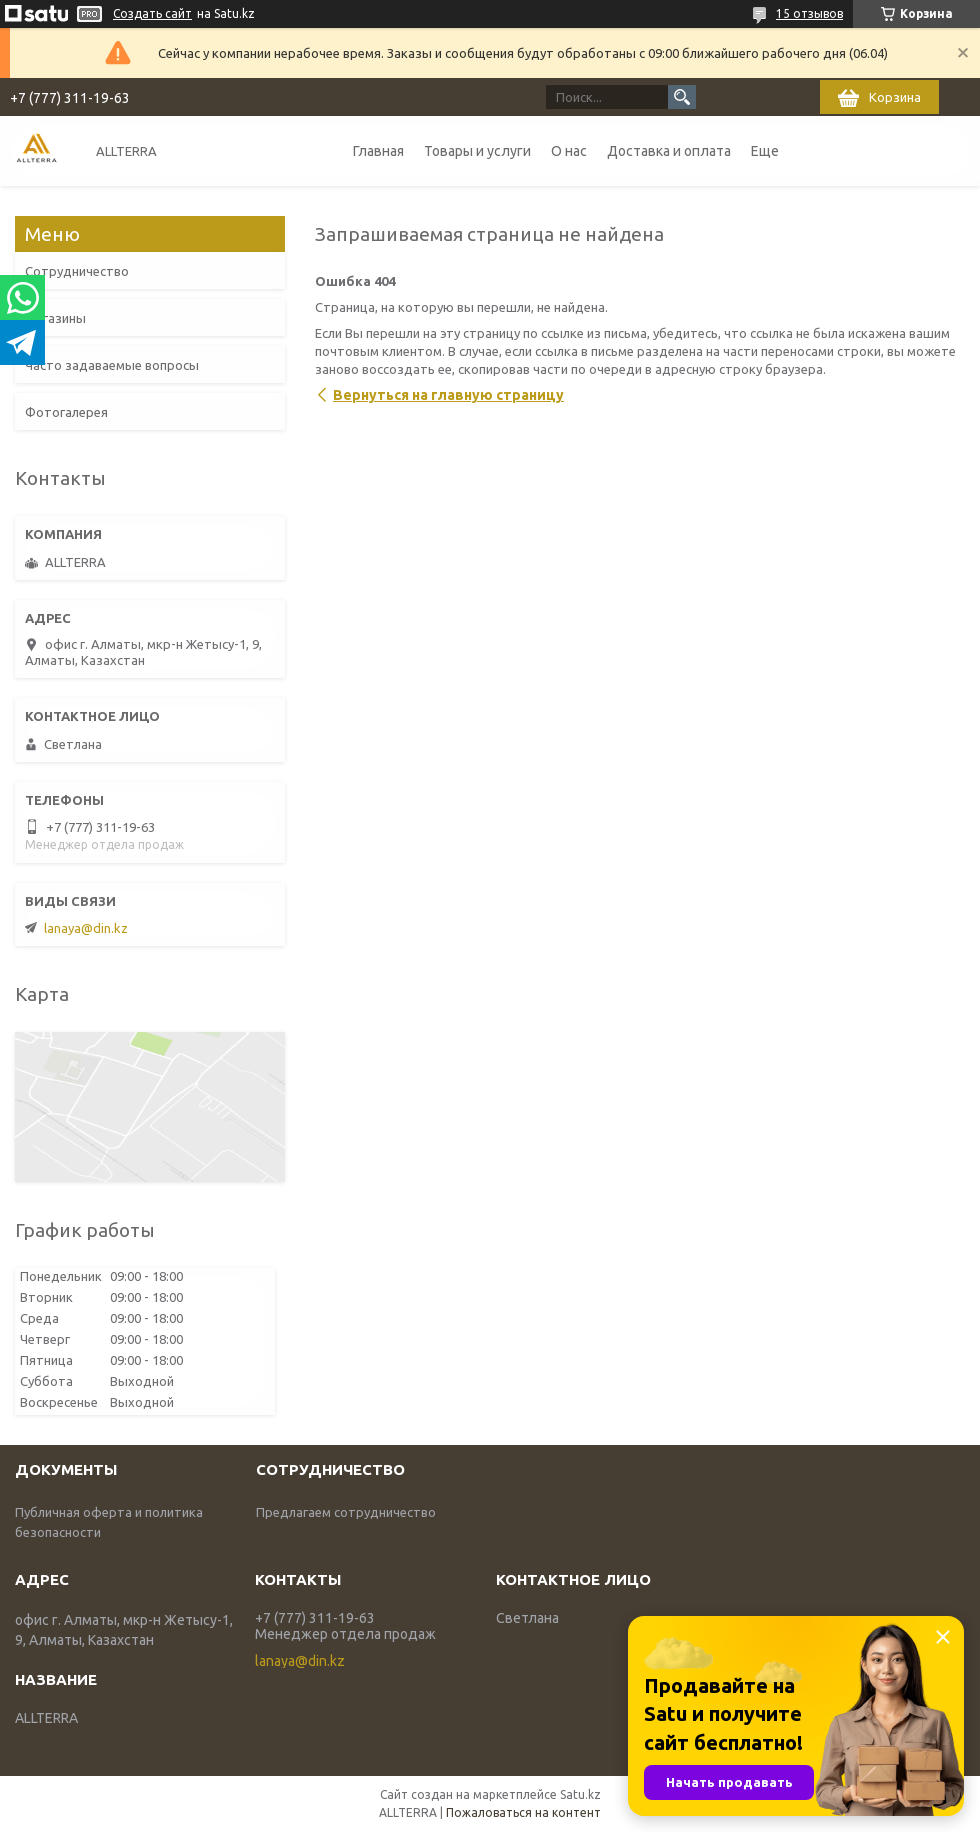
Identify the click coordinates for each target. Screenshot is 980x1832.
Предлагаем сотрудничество (346, 1512)
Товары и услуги (477, 151)
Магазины (55, 318)
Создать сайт (152, 13)
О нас (569, 151)
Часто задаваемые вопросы (112, 365)
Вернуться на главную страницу (448, 395)
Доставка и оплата (669, 151)
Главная (378, 151)
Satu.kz (580, 1794)
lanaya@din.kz (86, 928)
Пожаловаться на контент (523, 1812)
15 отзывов (809, 13)
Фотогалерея (66, 412)
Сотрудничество (77, 271)
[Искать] (682, 97)
